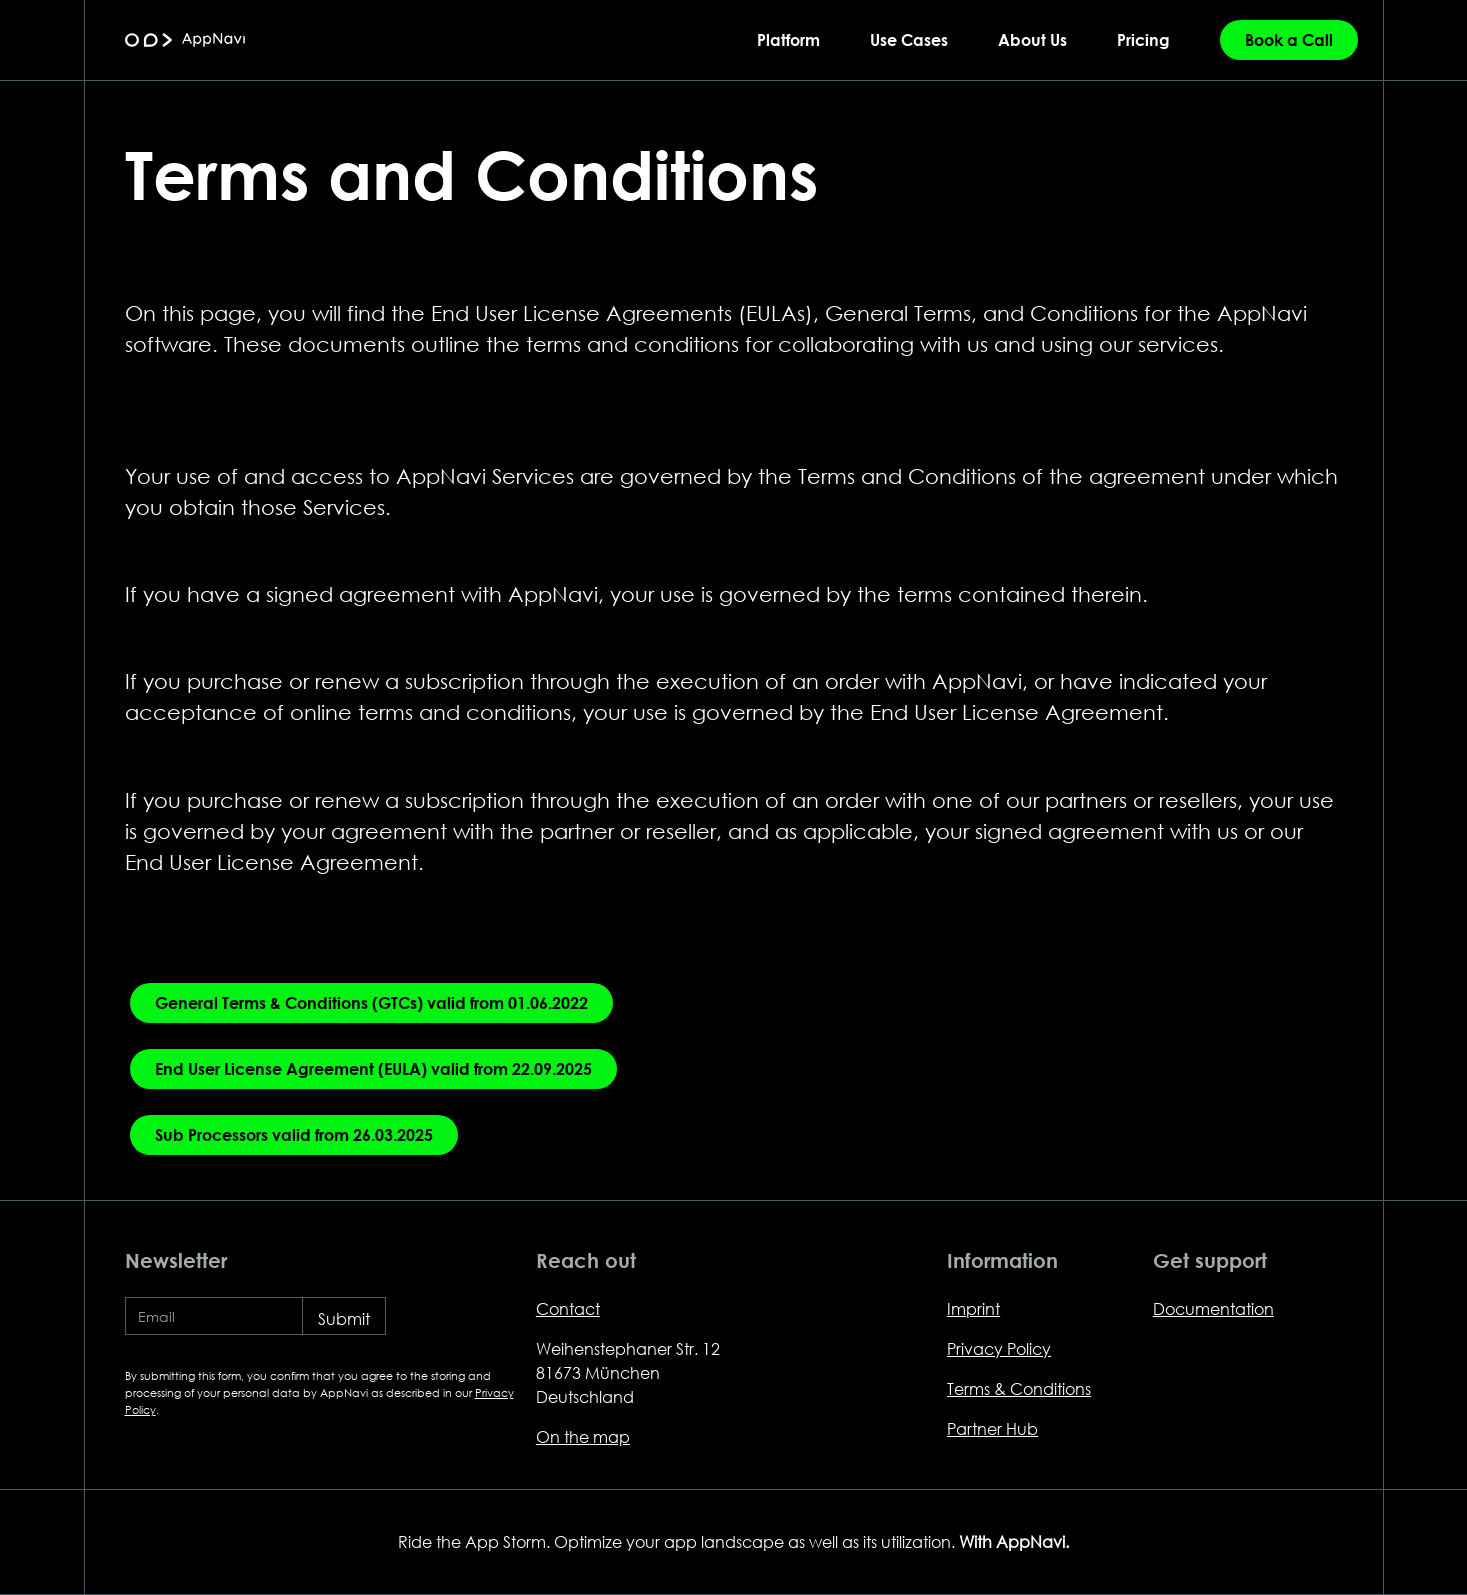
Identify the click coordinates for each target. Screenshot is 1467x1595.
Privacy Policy (999, 1348)
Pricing (1143, 39)
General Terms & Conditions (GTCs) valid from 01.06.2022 (371, 1002)
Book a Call (1289, 39)
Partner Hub (992, 1428)
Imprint (973, 1308)
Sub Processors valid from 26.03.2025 (294, 1134)
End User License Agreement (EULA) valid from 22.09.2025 (373, 1068)
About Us (1032, 39)
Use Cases (909, 39)
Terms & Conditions (1019, 1388)
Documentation (1213, 1308)
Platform (788, 39)
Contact (568, 1308)
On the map (583, 1436)
